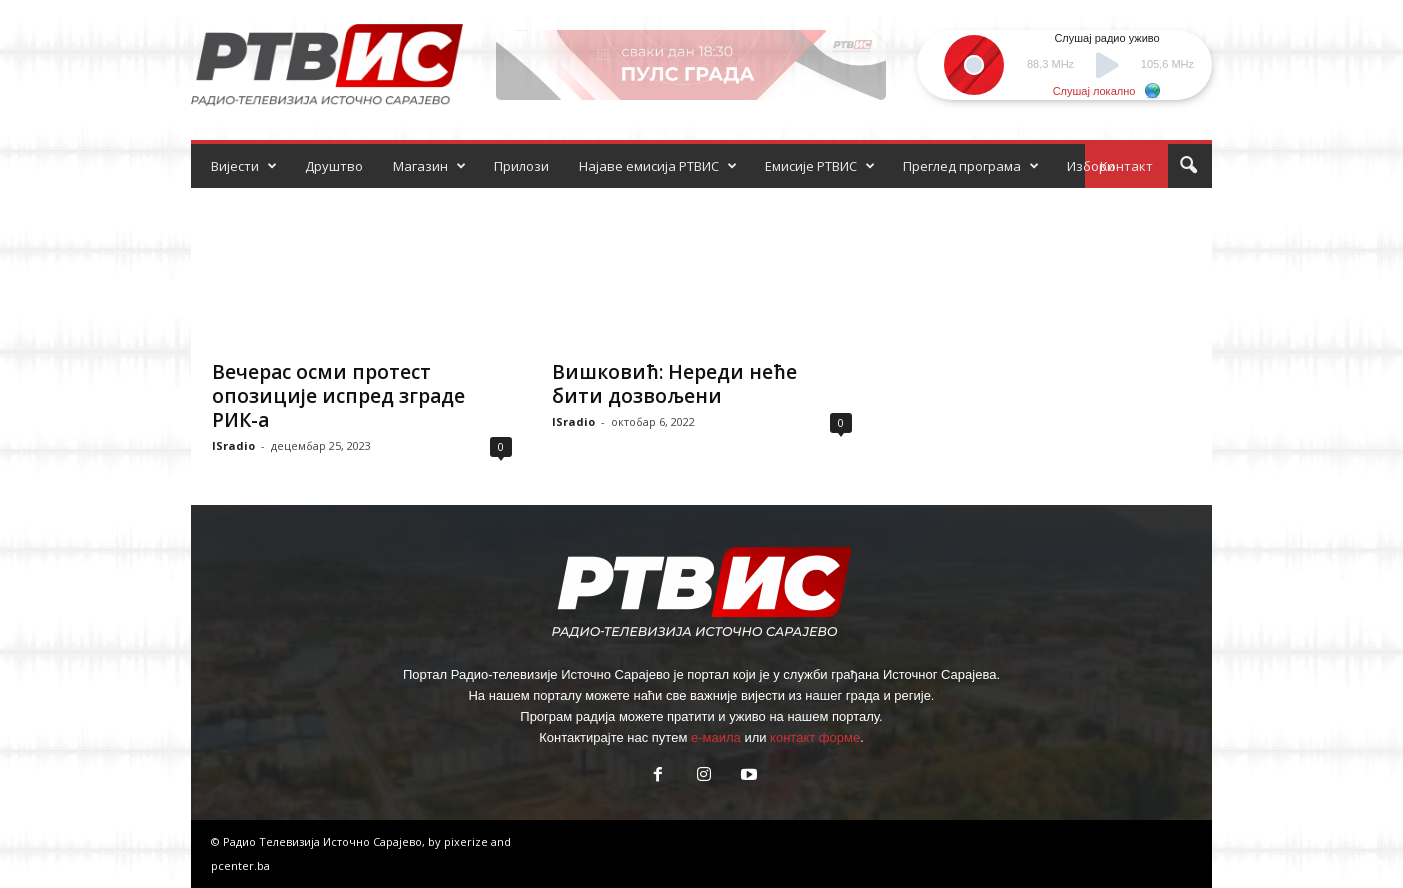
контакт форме (815, 737)
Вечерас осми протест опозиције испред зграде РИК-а (338, 396)
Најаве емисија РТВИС (658, 166)
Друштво (334, 166)
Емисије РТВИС (820, 166)
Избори (1091, 166)
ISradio (233, 445)
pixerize (467, 841)
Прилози (521, 166)
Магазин (429, 166)
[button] (1188, 166)
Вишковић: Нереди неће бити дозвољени (674, 384)
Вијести (244, 166)
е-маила (716, 737)
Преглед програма (971, 166)
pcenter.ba (240, 865)
